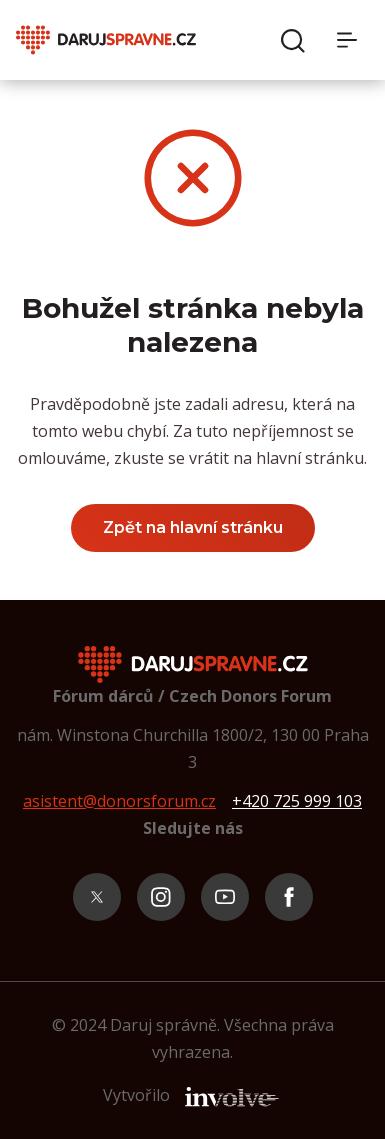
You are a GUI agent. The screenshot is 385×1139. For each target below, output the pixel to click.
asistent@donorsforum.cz (119, 801)
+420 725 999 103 (297, 801)
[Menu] (353, 40)
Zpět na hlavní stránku (193, 527)
